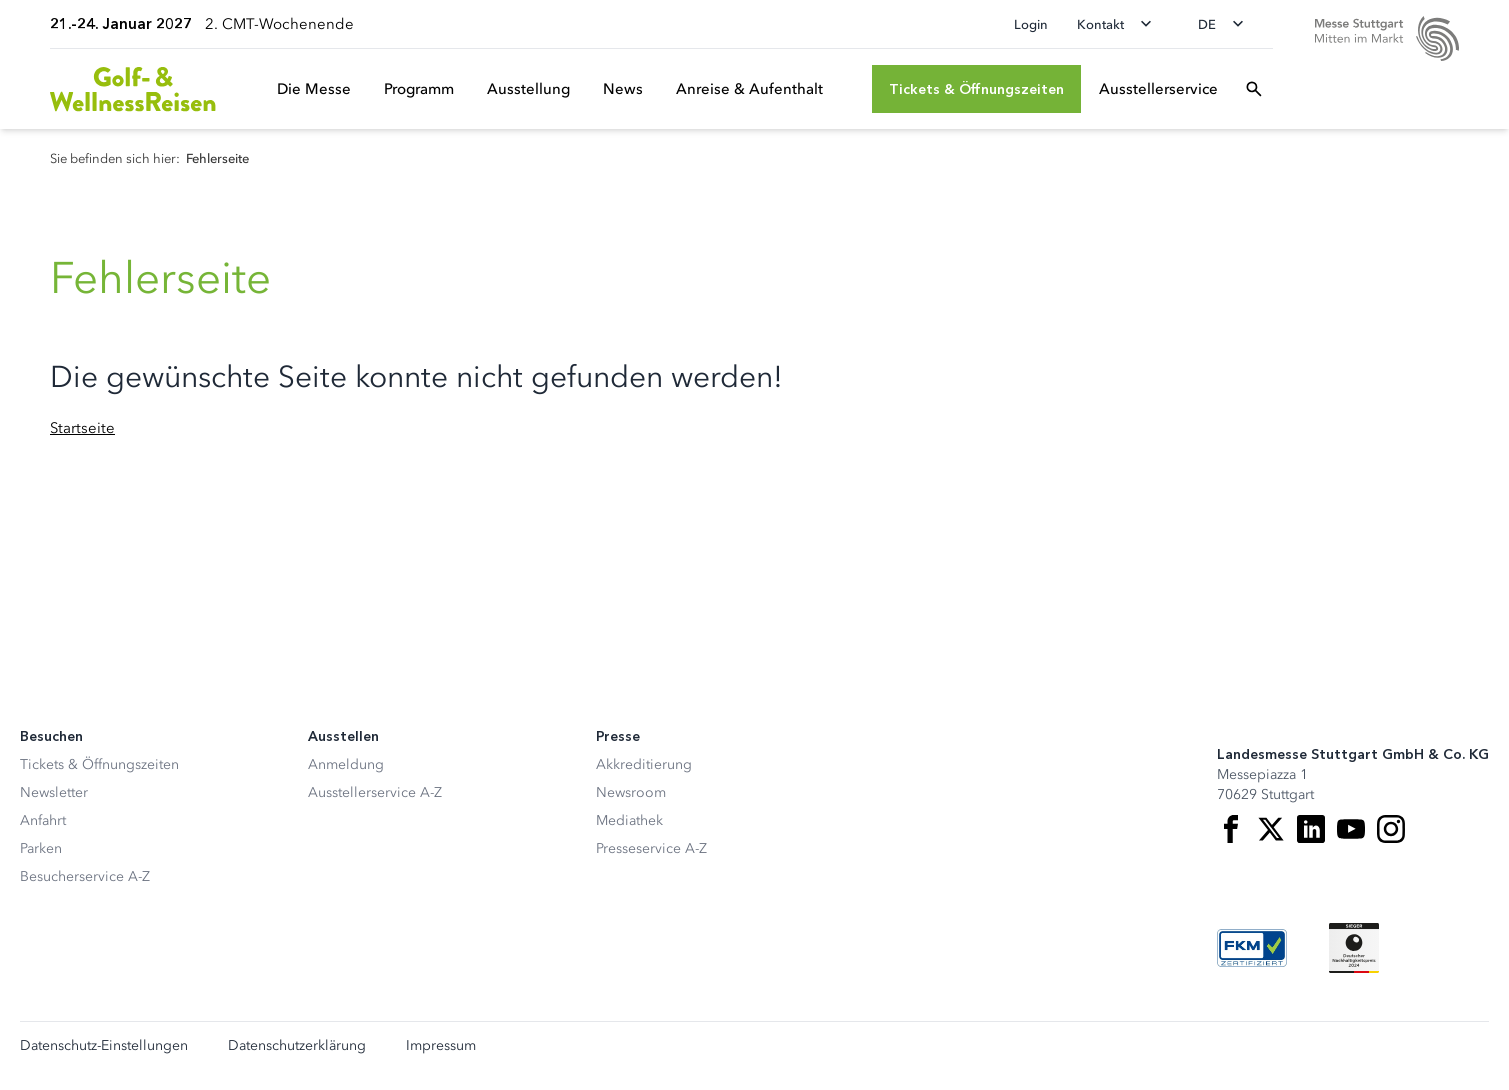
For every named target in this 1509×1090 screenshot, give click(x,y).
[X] (1271, 829)
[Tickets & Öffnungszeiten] (976, 89)
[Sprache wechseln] (1227, 24)
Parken (41, 848)
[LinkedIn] (1311, 829)
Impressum (441, 1046)
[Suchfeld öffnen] (1254, 89)
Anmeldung (346, 764)
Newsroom (631, 792)
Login (1031, 24)
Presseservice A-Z (651, 848)
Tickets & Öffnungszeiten (99, 764)
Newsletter (54, 792)
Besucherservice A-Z (85, 876)
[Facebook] (1231, 829)
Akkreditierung (644, 764)
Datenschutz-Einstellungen (104, 1046)
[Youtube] (1351, 829)
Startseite (82, 428)
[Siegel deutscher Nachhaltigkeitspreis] (1354, 948)
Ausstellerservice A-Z (375, 792)
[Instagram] (1391, 829)
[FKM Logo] (1252, 948)
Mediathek (629, 820)
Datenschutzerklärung (297, 1046)
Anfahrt (43, 820)
